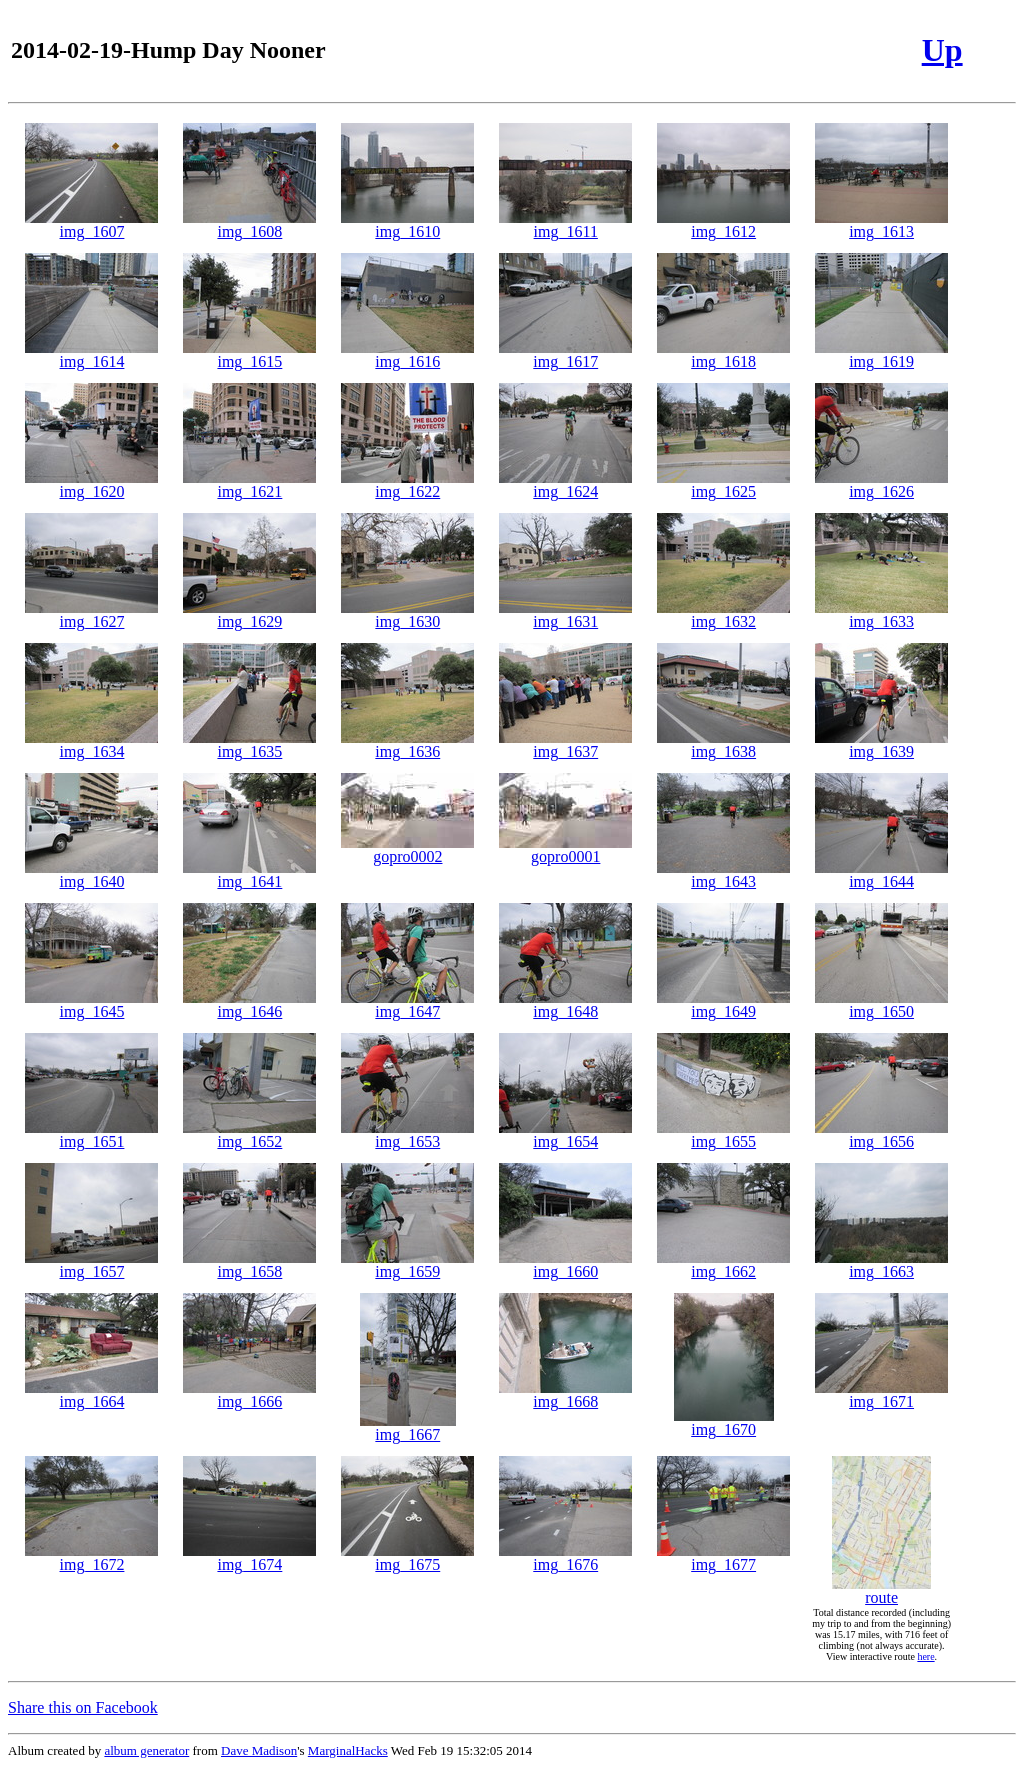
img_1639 (881, 744)
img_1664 (91, 1394)
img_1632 (723, 614)
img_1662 (723, 1264)
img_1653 (407, 1134)
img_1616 (407, 354)
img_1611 (565, 224)
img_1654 (565, 1134)
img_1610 (407, 224)
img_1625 (723, 484)
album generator (146, 1750)
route (881, 1590)
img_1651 (91, 1134)
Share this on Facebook (83, 1707)
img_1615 (249, 354)
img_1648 (565, 1004)
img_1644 (881, 874)
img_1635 (249, 744)
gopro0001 (565, 849)
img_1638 (723, 744)
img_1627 (91, 614)
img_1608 (249, 224)
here (925, 1656)
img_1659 (407, 1264)
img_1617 (565, 354)
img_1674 (249, 1557)
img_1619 (881, 354)
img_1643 (723, 874)
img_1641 (249, 874)
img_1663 (881, 1264)
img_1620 (91, 484)
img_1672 (91, 1557)
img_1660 (565, 1264)
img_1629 (249, 614)
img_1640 (91, 874)
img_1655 (723, 1134)
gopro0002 (407, 849)
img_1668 (565, 1394)
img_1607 (91, 224)
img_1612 (723, 224)
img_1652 (249, 1134)
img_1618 (723, 354)
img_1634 (91, 744)
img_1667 (408, 1427)
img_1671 (881, 1394)
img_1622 (407, 484)
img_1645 (91, 1004)
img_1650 (881, 1004)
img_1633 (881, 614)
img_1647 (407, 1004)
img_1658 (249, 1264)
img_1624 (565, 484)
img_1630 (407, 614)
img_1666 (249, 1394)
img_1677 (723, 1557)
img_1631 (565, 614)
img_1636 (407, 744)
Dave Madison (259, 1750)
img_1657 (91, 1264)
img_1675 (407, 1557)
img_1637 (565, 744)
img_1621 (249, 484)
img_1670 (724, 1422)
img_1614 (91, 354)
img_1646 (249, 1004)
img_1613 (881, 224)
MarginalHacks (348, 1750)
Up (942, 50)
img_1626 (881, 484)
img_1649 (723, 1004)
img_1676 (565, 1557)
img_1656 (881, 1134)
